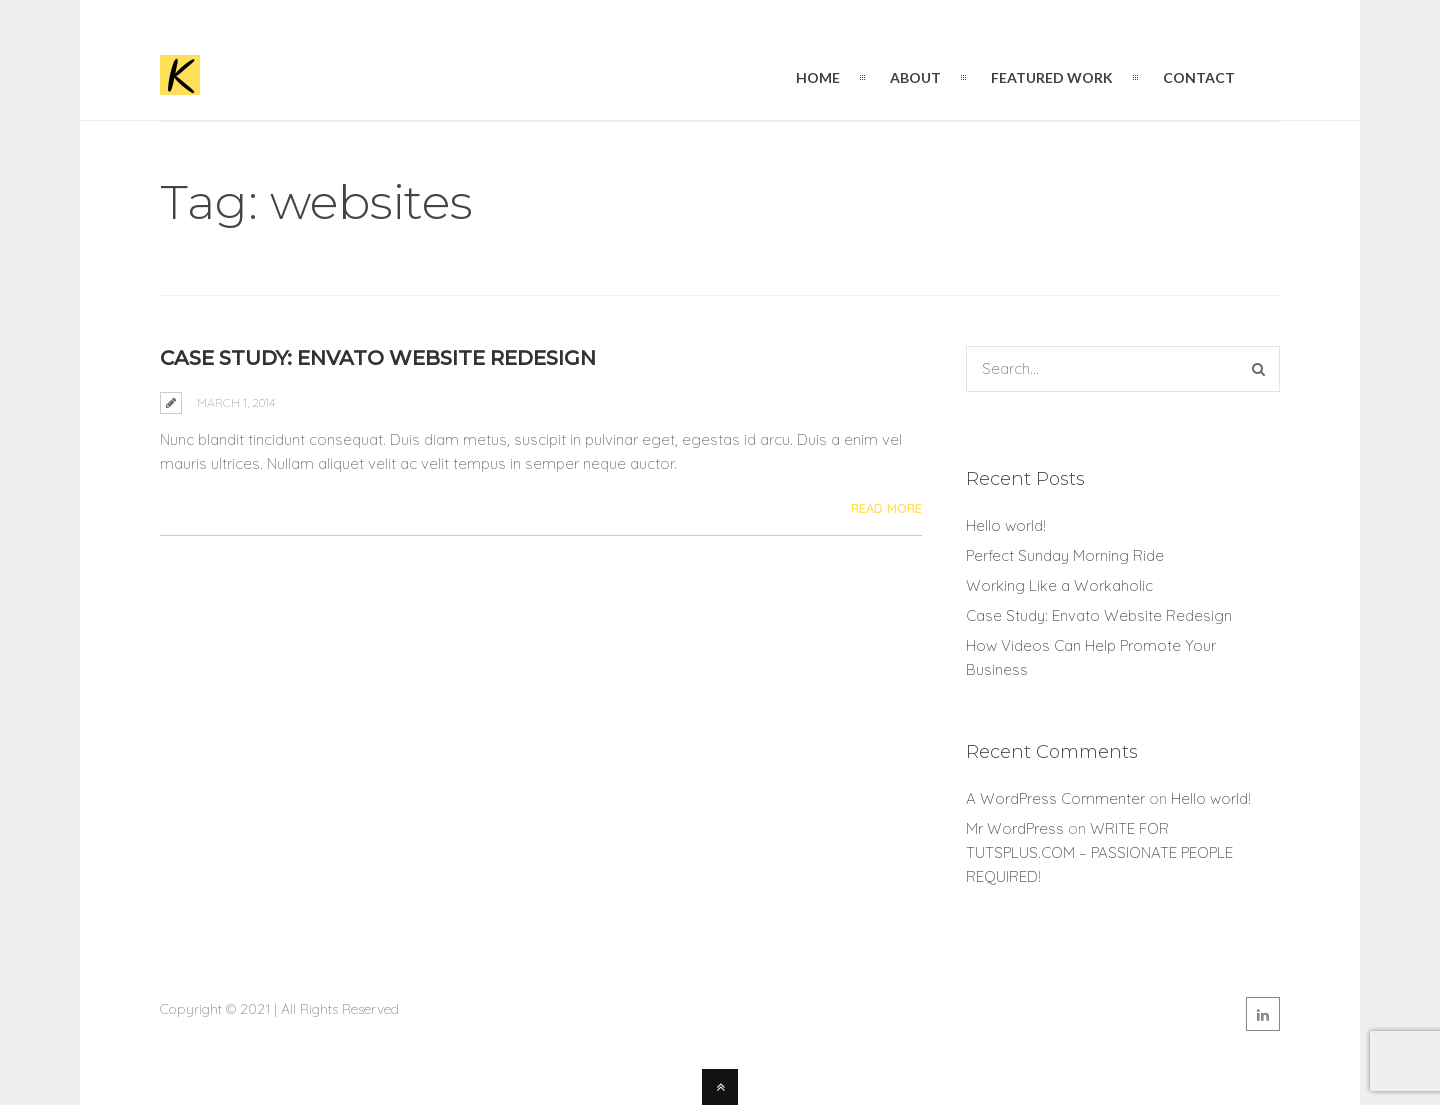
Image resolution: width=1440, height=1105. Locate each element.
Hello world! (1006, 525)
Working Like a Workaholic (1059, 585)
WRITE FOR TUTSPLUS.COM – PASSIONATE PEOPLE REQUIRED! (1099, 852)
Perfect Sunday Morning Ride (1065, 555)
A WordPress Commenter (1055, 798)
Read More (886, 508)
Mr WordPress (1015, 828)
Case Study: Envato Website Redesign (378, 358)
